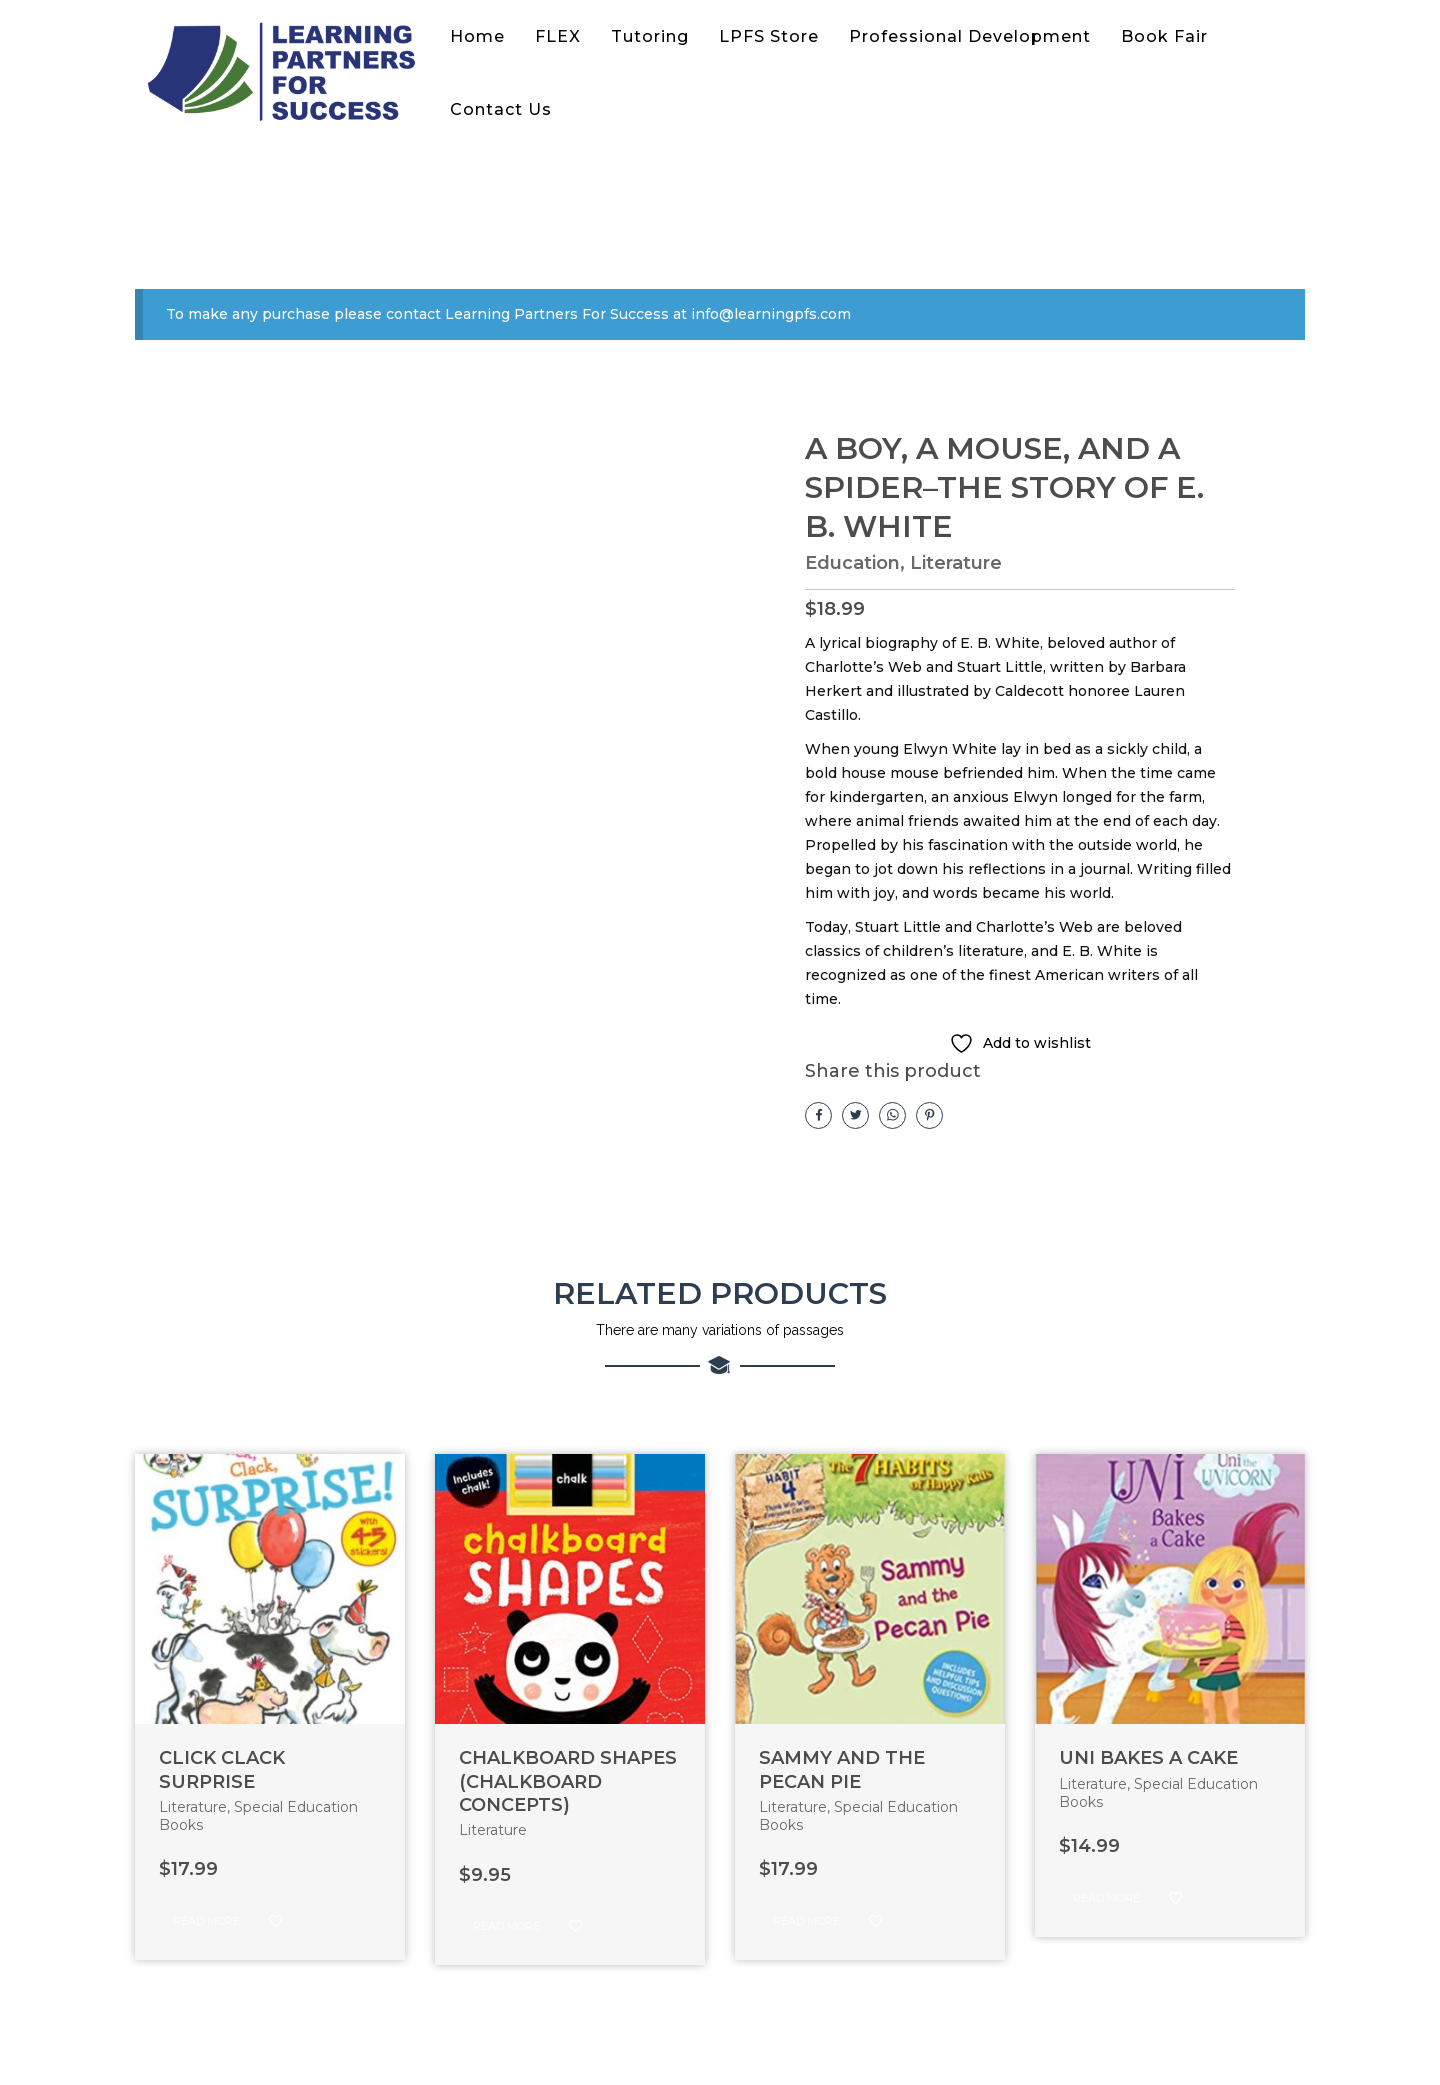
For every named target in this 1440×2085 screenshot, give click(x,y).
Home (477, 36)
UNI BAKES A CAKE (1148, 1758)
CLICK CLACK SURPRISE (222, 1769)
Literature (956, 563)
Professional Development (970, 36)
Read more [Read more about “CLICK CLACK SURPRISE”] (206, 1921)
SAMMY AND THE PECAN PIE (842, 1769)
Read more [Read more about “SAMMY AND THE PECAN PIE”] (806, 1921)
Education (852, 563)
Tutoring (650, 36)
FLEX (558, 36)
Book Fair (1164, 36)
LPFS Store (769, 36)
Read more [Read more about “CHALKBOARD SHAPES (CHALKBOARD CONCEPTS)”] (506, 1926)
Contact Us (501, 109)
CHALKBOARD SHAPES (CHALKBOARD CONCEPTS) (568, 1781)
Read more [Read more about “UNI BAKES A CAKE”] (1106, 1898)
